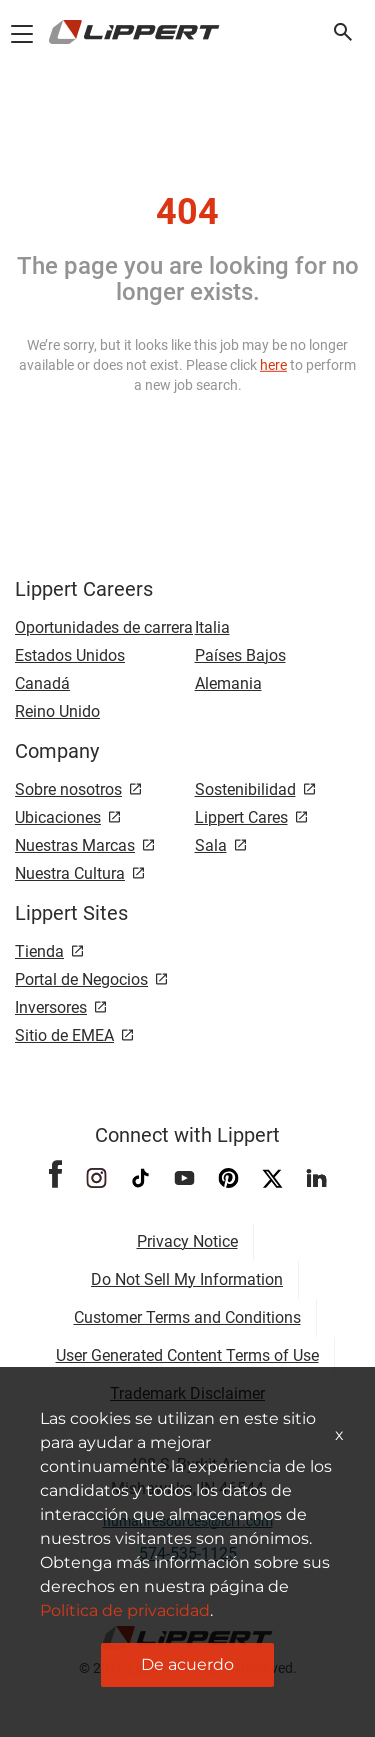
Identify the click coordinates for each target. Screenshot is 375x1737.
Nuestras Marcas (75, 845)
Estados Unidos (70, 655)
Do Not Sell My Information (187, 1279)
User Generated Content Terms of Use (187, 1355)
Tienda (39, 951)
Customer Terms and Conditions (187, 1317)
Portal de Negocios (81, 979)
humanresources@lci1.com (188, 1521)
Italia (212, 627)
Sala (211, 845)
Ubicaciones (58, 817)
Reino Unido (57, 711)
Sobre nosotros (68, 789)
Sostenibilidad (245, 789)
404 (187, 212)
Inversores (51, 1007)
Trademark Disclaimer (187, 1393)
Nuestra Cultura (70, 873)
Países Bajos (240, 655)
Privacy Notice (187, 1241)
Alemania (228, 683)
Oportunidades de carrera (104, 627)
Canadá (42, 683)
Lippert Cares (241, 817)
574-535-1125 (188, 1553)
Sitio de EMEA (64, 1035)
